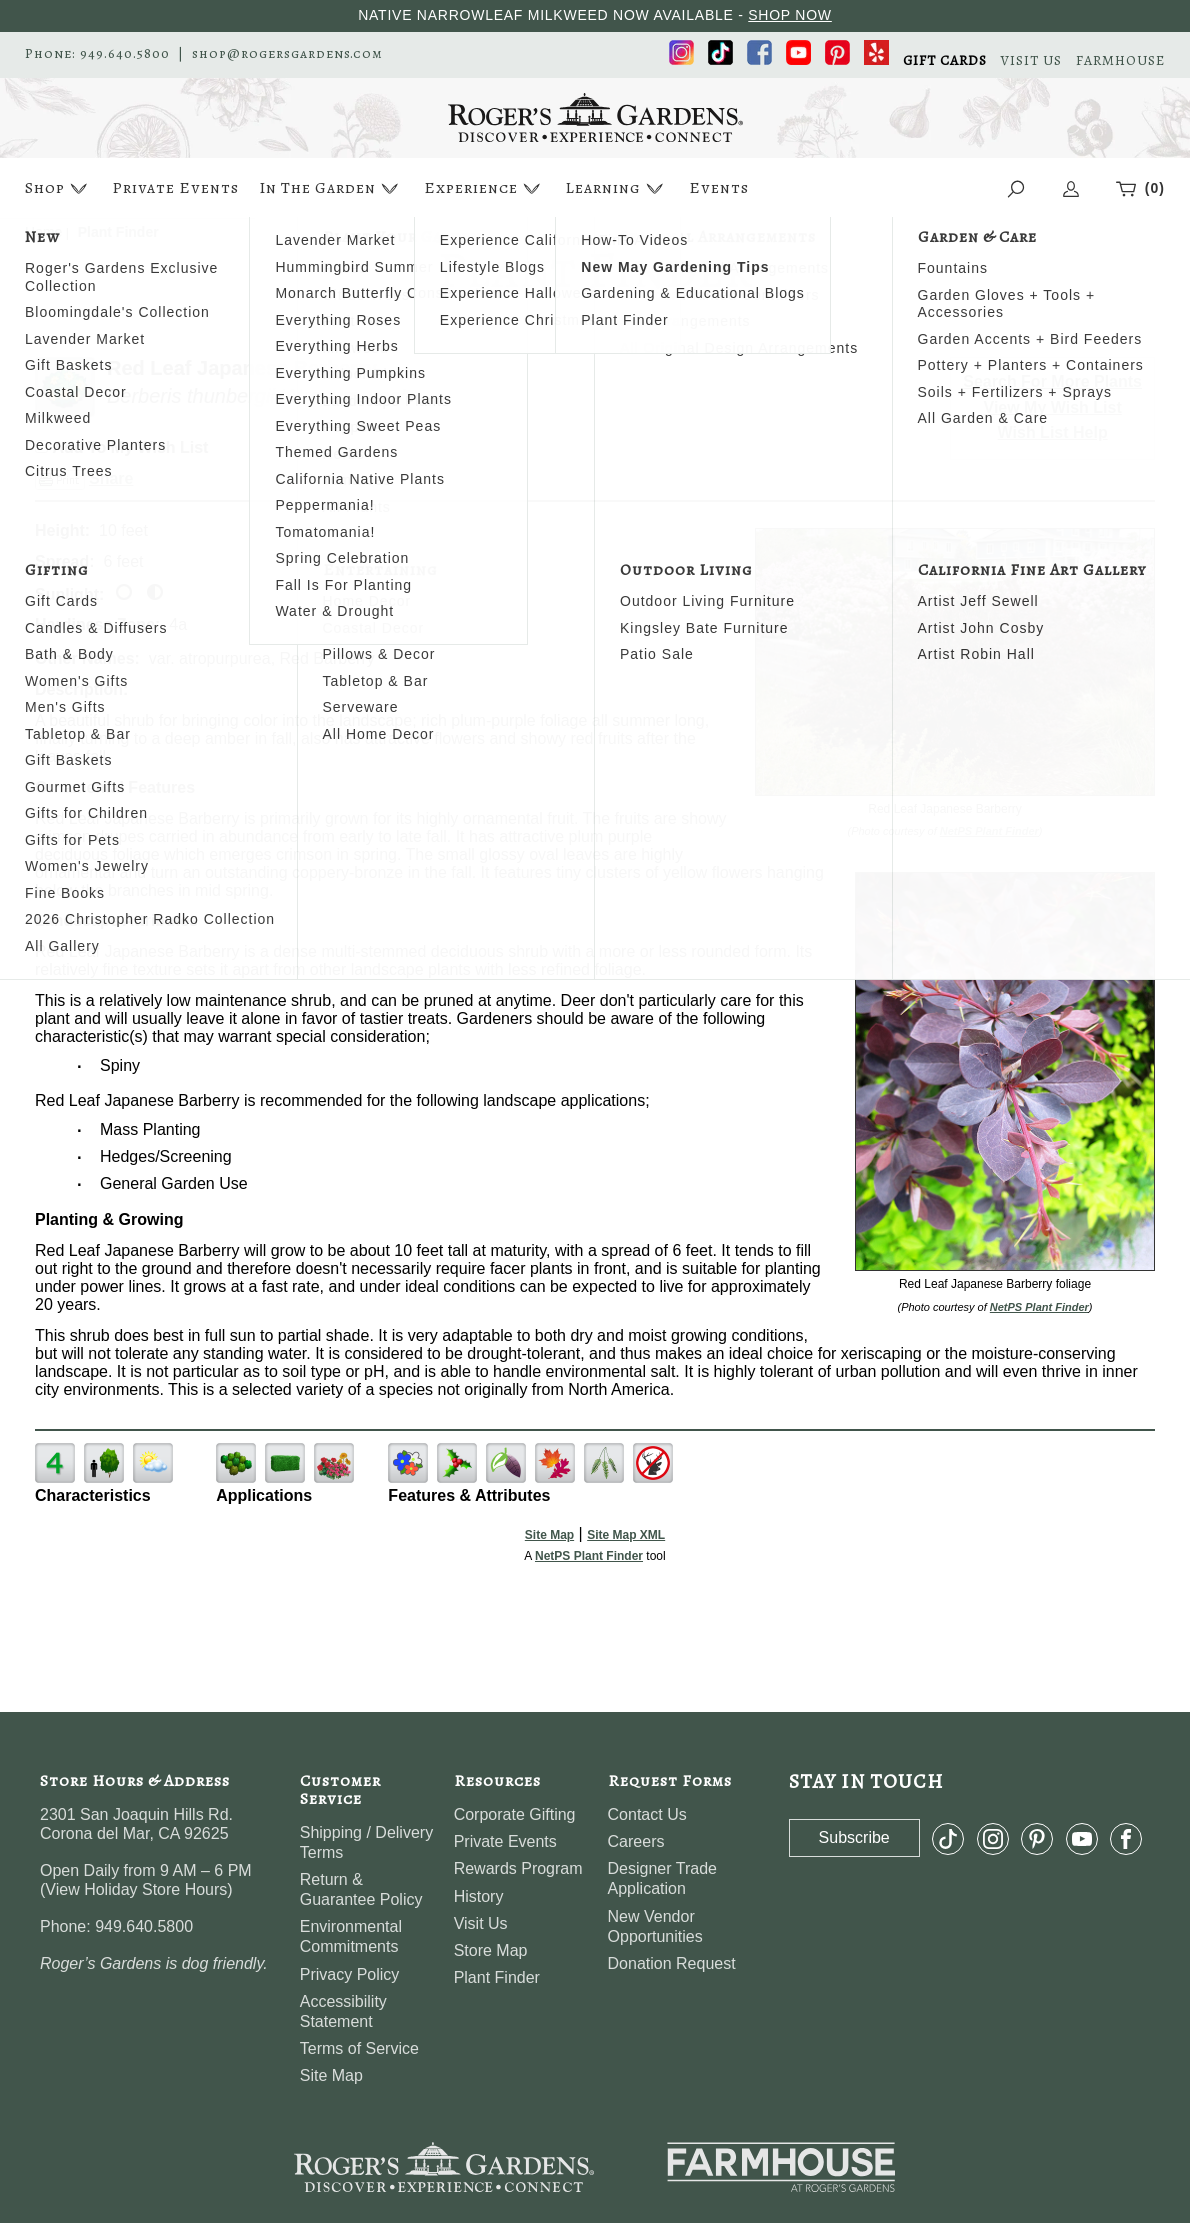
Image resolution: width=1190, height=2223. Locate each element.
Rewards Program (518, 1868)
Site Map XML (626, 1535)
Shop (58, 188)
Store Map (491, 1950)
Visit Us (481, 1923)
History (479, 1896)
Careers (636, 1841)
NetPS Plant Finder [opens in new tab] (589, 1556)
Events (719, 188)
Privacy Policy (350, 1974)
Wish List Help (1053, 432)
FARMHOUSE (1120, 61)
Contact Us (647, 1814)
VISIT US (1031, 61)
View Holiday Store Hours (136, 1889)
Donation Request (672, 1963)
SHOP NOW (790, 15)
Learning (616, 188)
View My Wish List (1053, 407)
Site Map (549, 1535)
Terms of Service (359, 2048)
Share (111, 478)
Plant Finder (497, 1977)
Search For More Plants (1052, 381)
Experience (484, 188)
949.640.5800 (125, 54)
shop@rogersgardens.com (287, 54)
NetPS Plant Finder (989, 831)
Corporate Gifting (515, 1814)
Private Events (175, 188)
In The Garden (331, 188)
